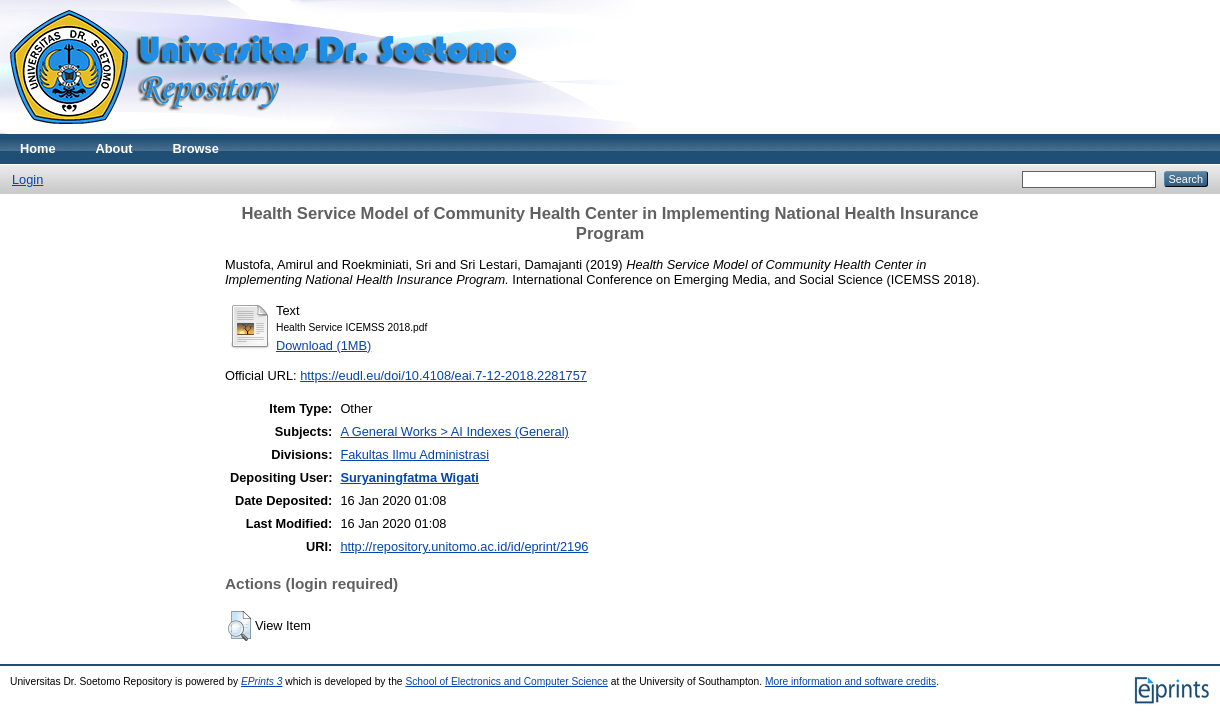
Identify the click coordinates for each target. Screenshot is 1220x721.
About (114, 148)
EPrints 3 (262, 681)
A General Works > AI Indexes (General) (454, 431)
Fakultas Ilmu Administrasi (414, 454)
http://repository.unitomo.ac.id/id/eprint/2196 (464, 546)
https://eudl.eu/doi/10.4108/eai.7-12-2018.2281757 (443, 375)
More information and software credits (850, 681)
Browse (196, 148)
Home (38, 148)
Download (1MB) (323, 345)
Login (27, 179)
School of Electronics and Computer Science (506, 681)
